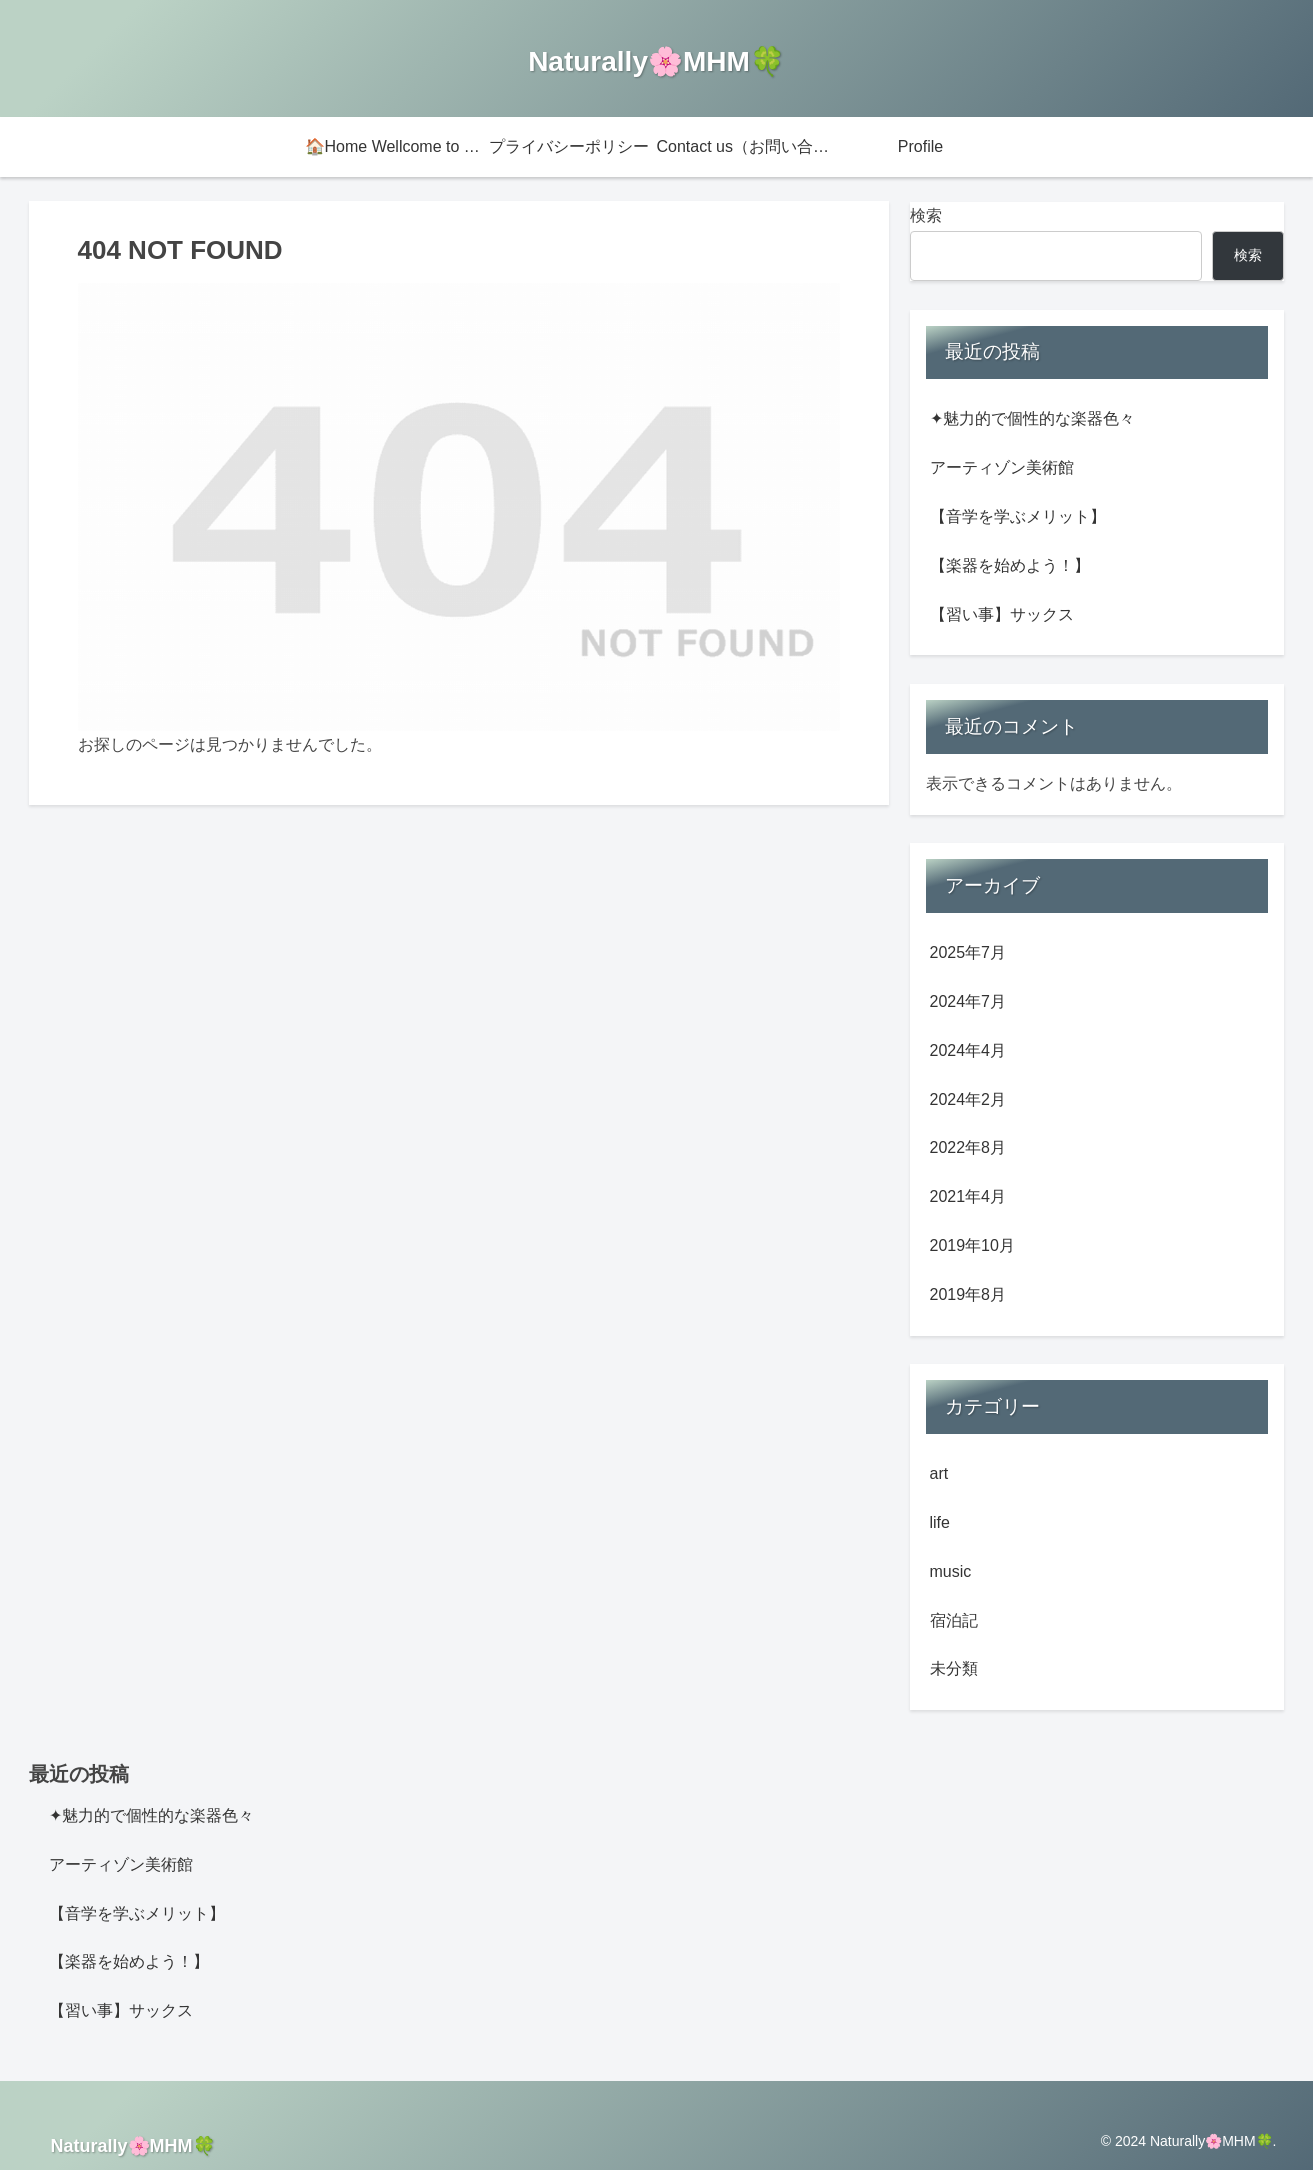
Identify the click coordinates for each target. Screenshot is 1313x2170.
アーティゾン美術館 (1002, 467)
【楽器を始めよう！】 (1010, 565)
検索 (926, 215)
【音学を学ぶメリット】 (1018, 516)
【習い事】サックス (1002, 614)
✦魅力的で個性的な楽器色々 (1032, 418)
